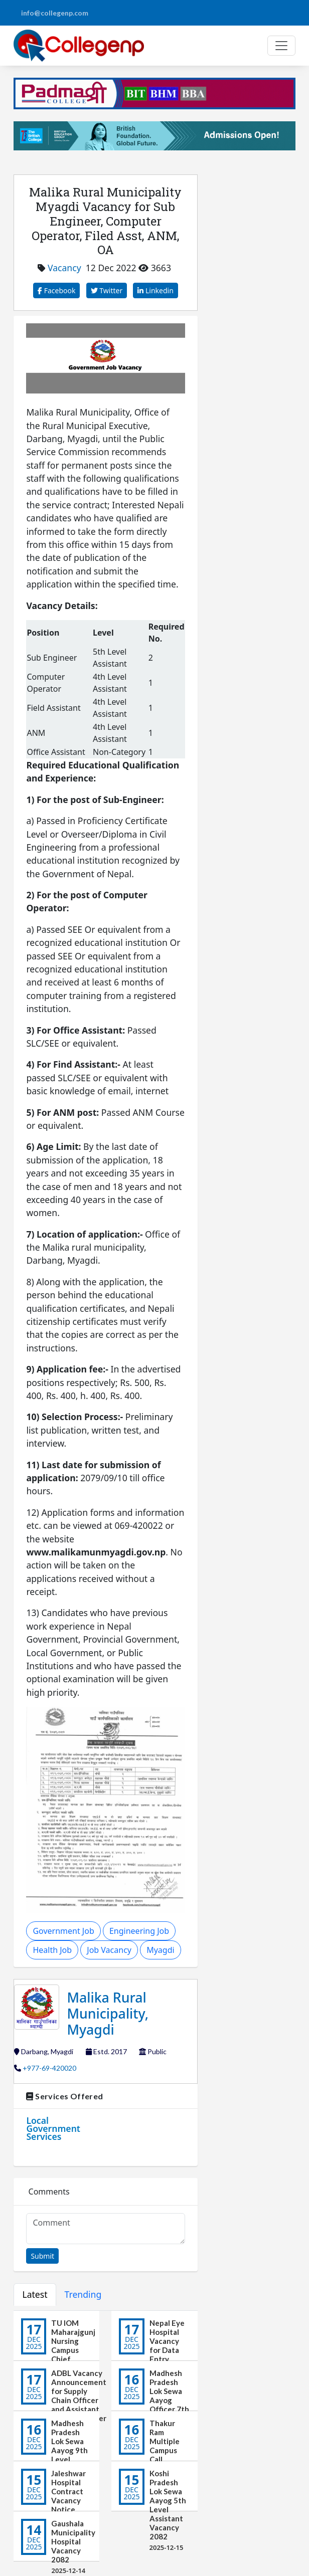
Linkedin (155, 290)
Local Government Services (53, 2128)
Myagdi (160, 1949)
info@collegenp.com (54, 13)
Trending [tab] (83, 2294)
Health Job (52, 1949)
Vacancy (64, 268)
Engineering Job (139, 1930)
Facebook (56, 290)
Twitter (107, 290)
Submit (42, 2256)
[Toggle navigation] (281, 46)
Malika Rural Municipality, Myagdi (107, 2013)
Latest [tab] (34, 2294)
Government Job (63, 1930)
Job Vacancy (109, 1949)
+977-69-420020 (49, 2068)
